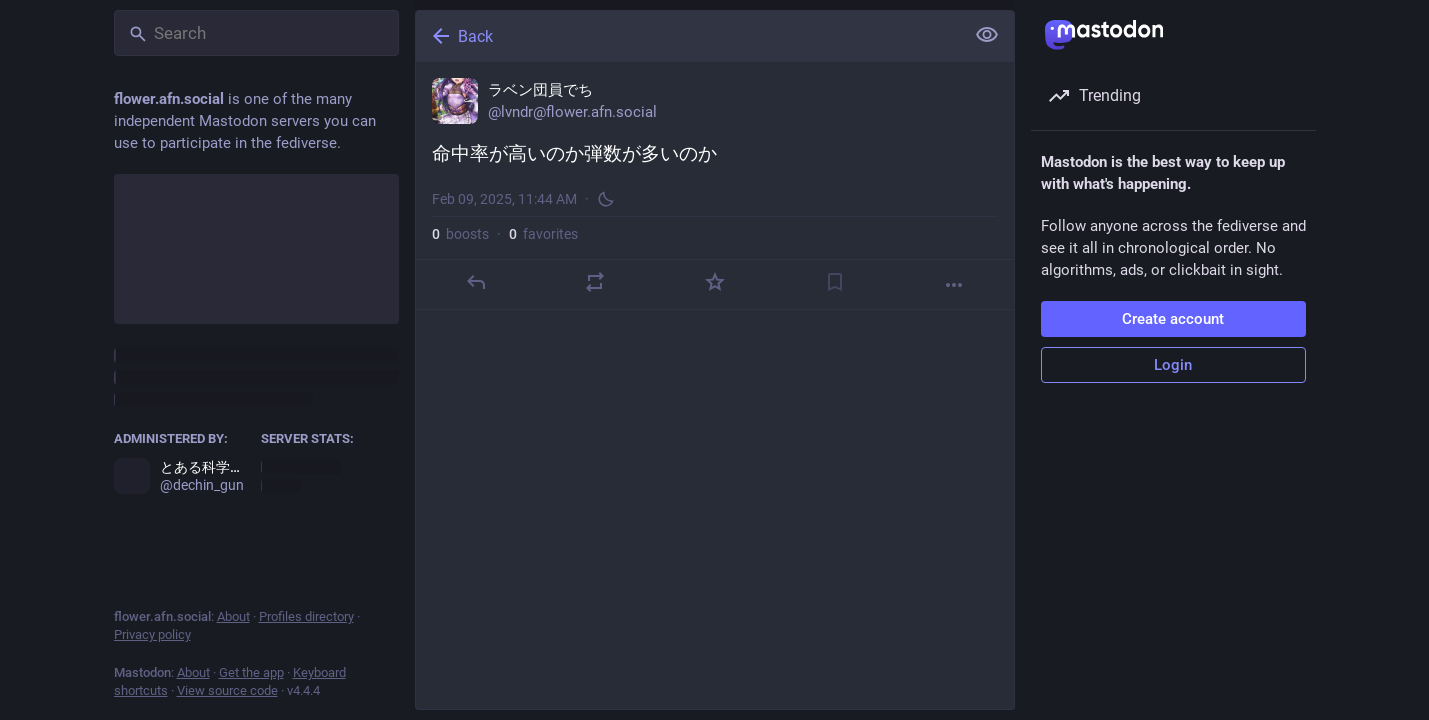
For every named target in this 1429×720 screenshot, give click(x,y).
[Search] (256, 33)
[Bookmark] (834, 282)
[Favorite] (714, 282)
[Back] (688, 36)
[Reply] (475, 282)
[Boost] (595, 282)
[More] (954, 285)
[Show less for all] (987, 35)
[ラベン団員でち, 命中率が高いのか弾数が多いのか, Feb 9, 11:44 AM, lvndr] (715, 186)
